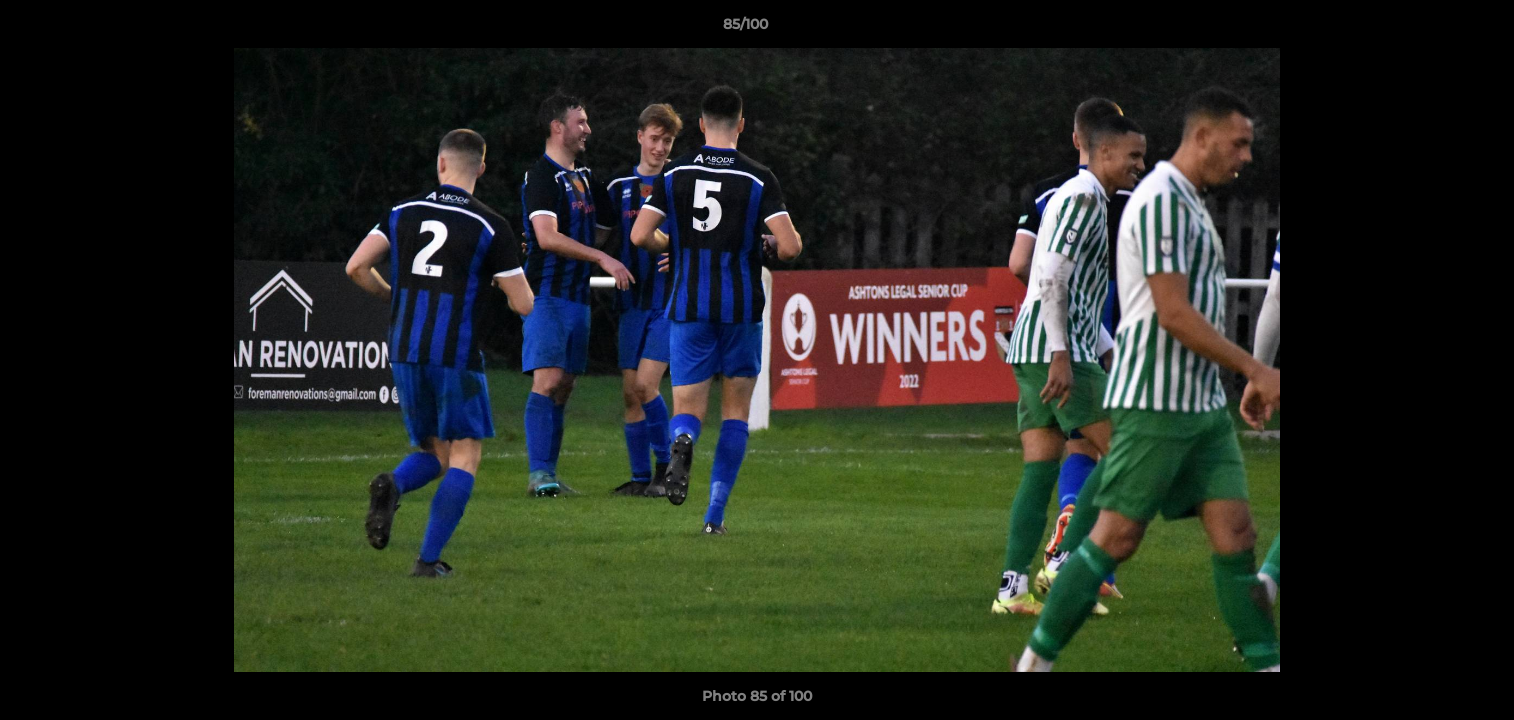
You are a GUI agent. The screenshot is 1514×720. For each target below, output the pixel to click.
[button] (1430, 29)
